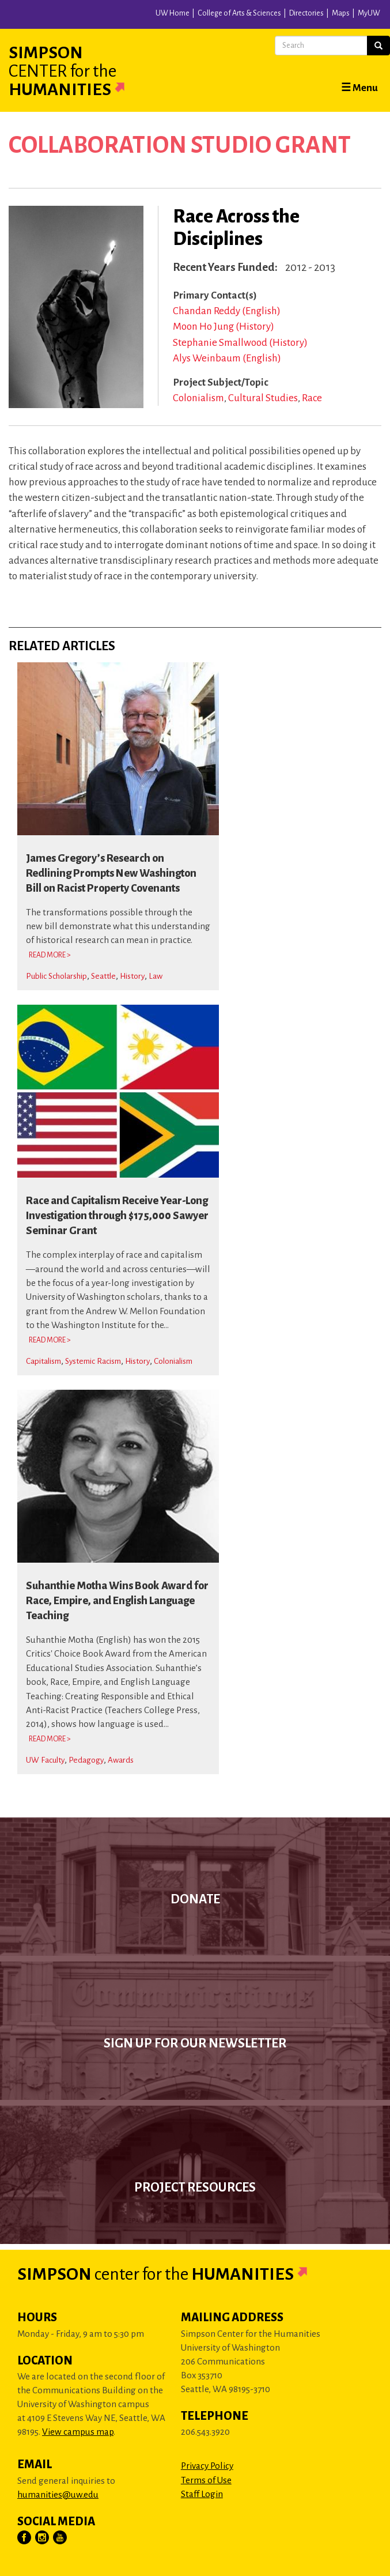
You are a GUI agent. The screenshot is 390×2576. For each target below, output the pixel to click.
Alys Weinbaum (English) (227, 358)
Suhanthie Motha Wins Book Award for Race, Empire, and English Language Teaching (117, 1600)
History (132, 976)
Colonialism (198, 398)
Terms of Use (206, 2480)
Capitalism (43, 1361)
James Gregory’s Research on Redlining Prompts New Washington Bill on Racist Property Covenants (111, 873)
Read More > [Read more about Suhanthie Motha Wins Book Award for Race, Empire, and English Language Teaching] (50, 1739)
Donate (195, 1899)
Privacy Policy (207, 2466)
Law (155, 976)
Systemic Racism (93, 1361)
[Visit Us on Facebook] (24, 2537)
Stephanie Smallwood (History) (240, 342)
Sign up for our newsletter (195, 2043)
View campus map (77, 2432)
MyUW (369, 13)
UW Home (173, 13)
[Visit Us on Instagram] (42, 2537)
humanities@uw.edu (58, 2494)
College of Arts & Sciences (239, 13)
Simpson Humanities (81, 71)
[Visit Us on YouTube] (60, 2537)
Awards (121, 1760)
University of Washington (131, 17)
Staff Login (202, 2494)
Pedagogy (86, 1760)
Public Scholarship (56, 976)
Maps (341, 13)
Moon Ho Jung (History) (223, 326)
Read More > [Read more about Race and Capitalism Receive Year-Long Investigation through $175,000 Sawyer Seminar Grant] (50, 1340)
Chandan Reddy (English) (227, 311)
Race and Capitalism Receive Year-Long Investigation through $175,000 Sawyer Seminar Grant (117, 1215)
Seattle (103, 976)
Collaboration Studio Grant (180, 145)
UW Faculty (45, 1760)
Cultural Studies (263, 398)
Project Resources (195, 2187)
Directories (306, 13)
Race (312, 398)
